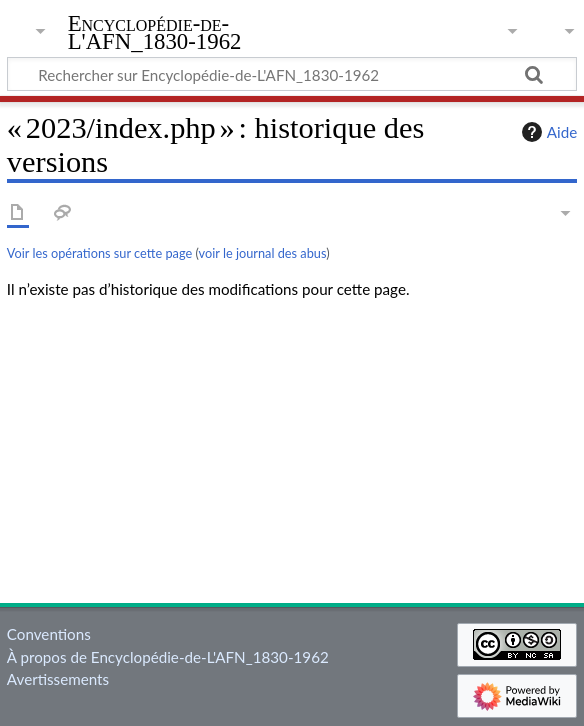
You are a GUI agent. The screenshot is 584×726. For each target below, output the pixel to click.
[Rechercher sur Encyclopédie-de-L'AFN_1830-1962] (292, 74)
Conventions (49, 634)
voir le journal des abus (263, 253)
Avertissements (58, 679)
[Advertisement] (292, 456)
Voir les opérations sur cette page (99, 253)
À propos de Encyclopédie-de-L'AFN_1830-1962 (168, 657)
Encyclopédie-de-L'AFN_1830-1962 (155, 33)
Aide (547, 132)
